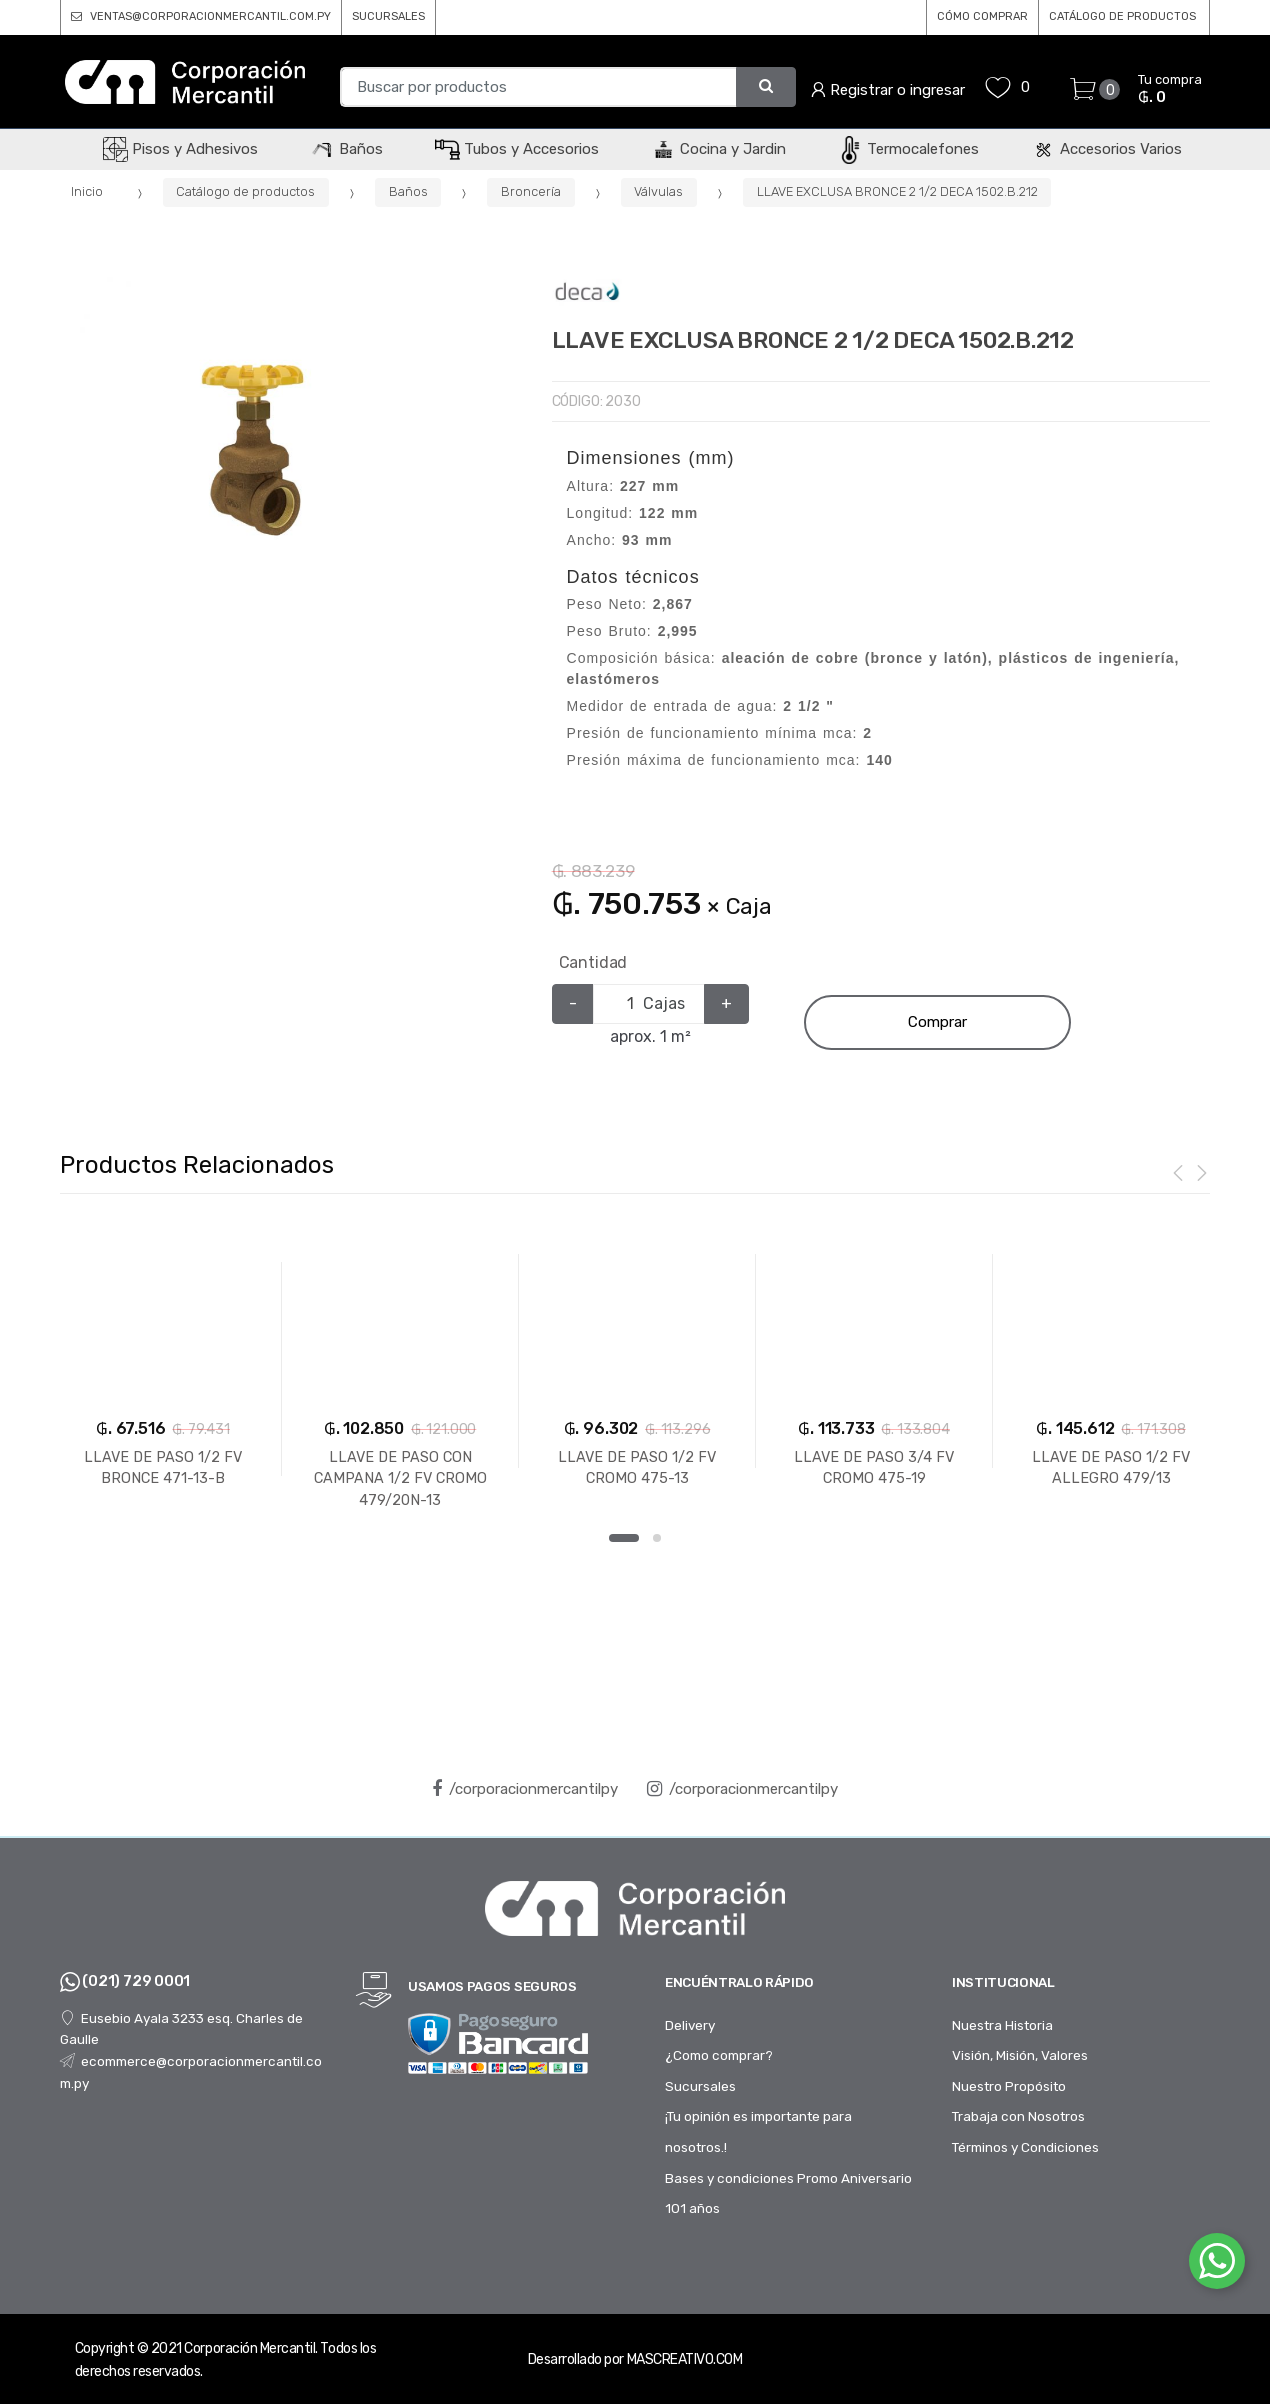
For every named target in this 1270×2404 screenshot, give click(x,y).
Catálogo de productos (245, 191)
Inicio (87, 191)
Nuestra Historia (1002, 2025)
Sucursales (700, 2086)
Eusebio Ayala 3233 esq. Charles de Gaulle (181, 2029)
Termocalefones (908, 149)
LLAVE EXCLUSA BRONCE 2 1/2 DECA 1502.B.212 (897, 191)
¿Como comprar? (719, 2055)
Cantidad (593, 962)
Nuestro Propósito (1009, 2086)
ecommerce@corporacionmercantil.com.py (191, 2072)
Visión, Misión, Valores (1020, 2055)
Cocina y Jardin (718, 149)
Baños (346, 149)
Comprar (937, 1022)
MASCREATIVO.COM (685, 2359)
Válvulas (658, 191)
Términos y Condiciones (1025, 2147)
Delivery (690, 2025)
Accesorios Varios (1106, 149)
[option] (253, 450)
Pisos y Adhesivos (180, 149)
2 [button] (657, 1538)
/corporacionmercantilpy (525, 1789)
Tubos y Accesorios (517, 149)
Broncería (531, 191)
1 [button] (624, 1538)
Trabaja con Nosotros (1018, 2116)
